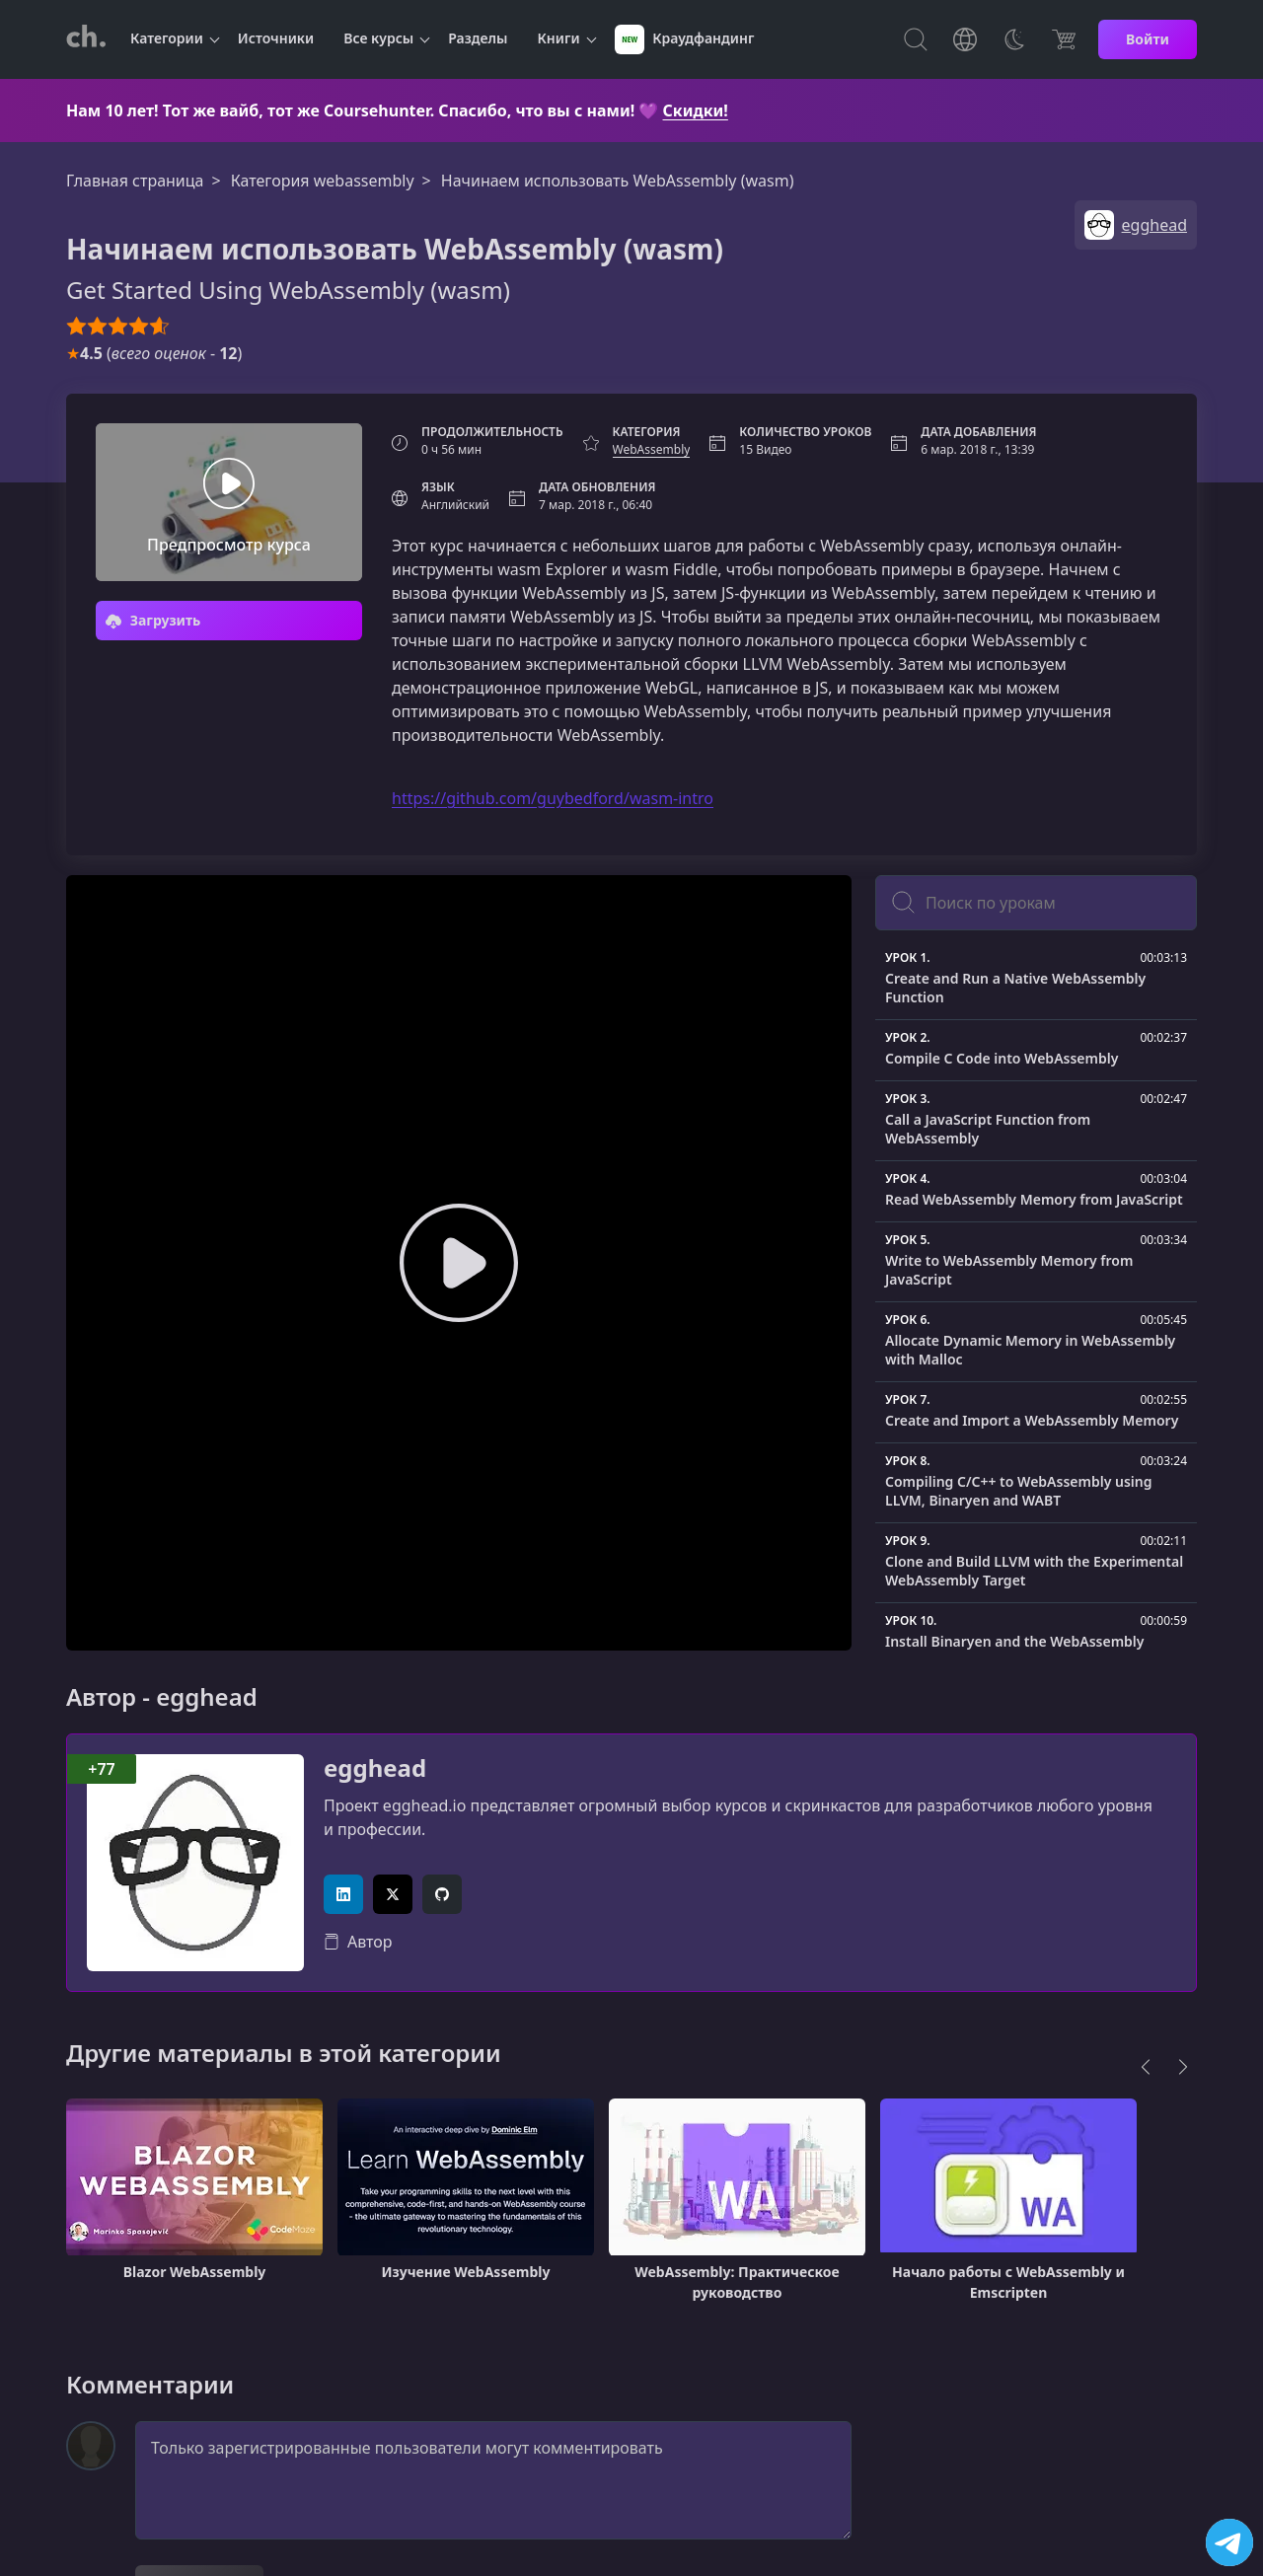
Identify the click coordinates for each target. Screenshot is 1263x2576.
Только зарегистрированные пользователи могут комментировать (493, 2480)
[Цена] (1063, 39)
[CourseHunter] (86, 39)
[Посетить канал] (1229, 2542)
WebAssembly (652, 449)
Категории (166, 38)
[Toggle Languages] (965, 39)
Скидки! (695, 110)
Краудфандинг (685, 39)
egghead (375, 1768)
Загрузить (153, 620)
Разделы (477, 38)
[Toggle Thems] (1014, 39)
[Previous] (1145, 2067)
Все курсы (378, 38)
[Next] (1183, 2067)
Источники (276, 38)
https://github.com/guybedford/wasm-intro (552, 798)
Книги (559, 38)
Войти (1147, 39)
